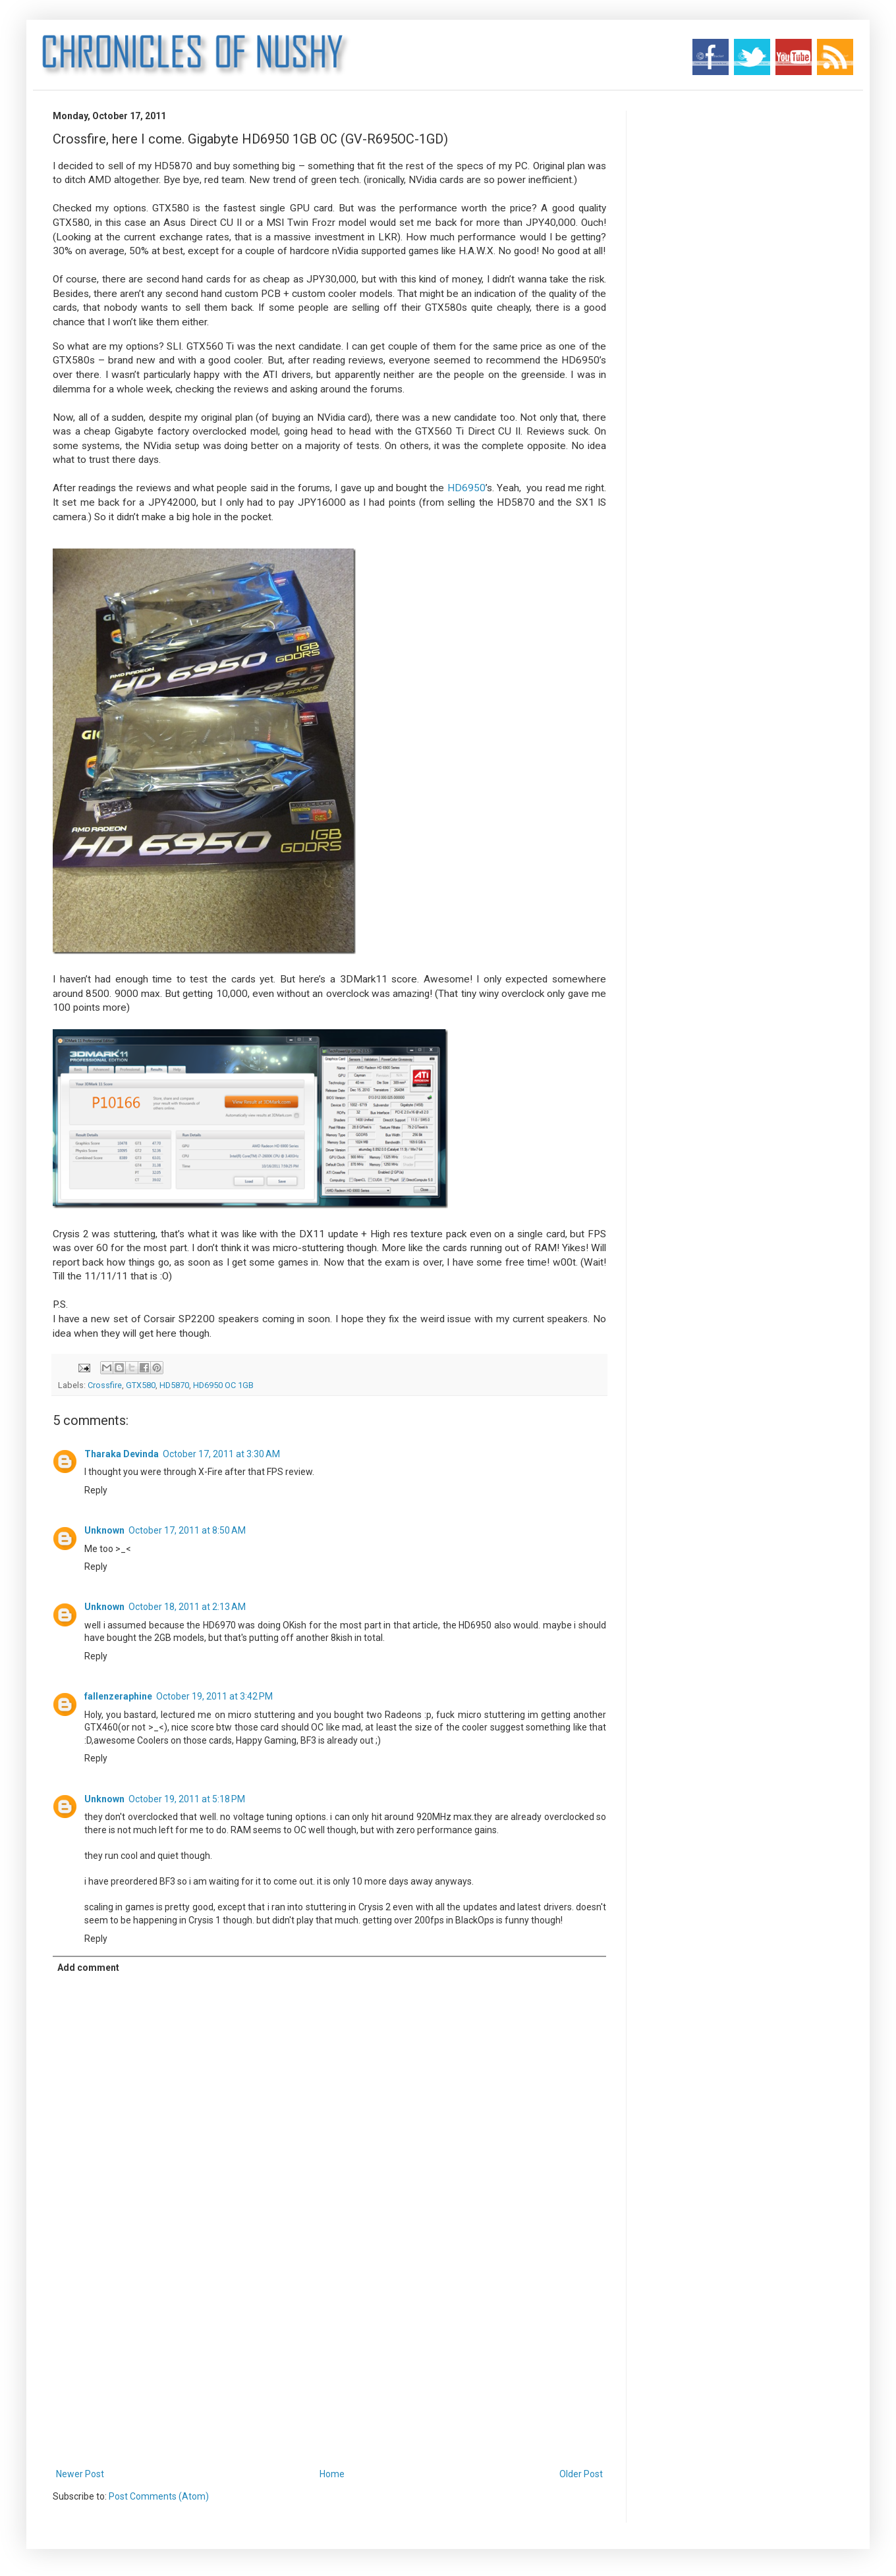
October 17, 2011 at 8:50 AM (187, 1530)
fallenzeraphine (118, 1696)
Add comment (88, 1967)
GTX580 (140, 1385)
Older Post (581, 2474)
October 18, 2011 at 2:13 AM (187, 1606)
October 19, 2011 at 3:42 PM (214, 1696)
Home (332, 2474)
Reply (95, 1490)
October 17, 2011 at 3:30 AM (221, 1454)
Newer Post (80, 2474)
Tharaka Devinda (121, 1454)
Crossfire (105, 1385)
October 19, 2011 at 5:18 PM (186, 1799)
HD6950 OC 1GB (223, 1385)
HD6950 (466, 488)
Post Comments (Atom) (159, 2496)
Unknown (104, 1530)
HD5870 (174, 1385)
